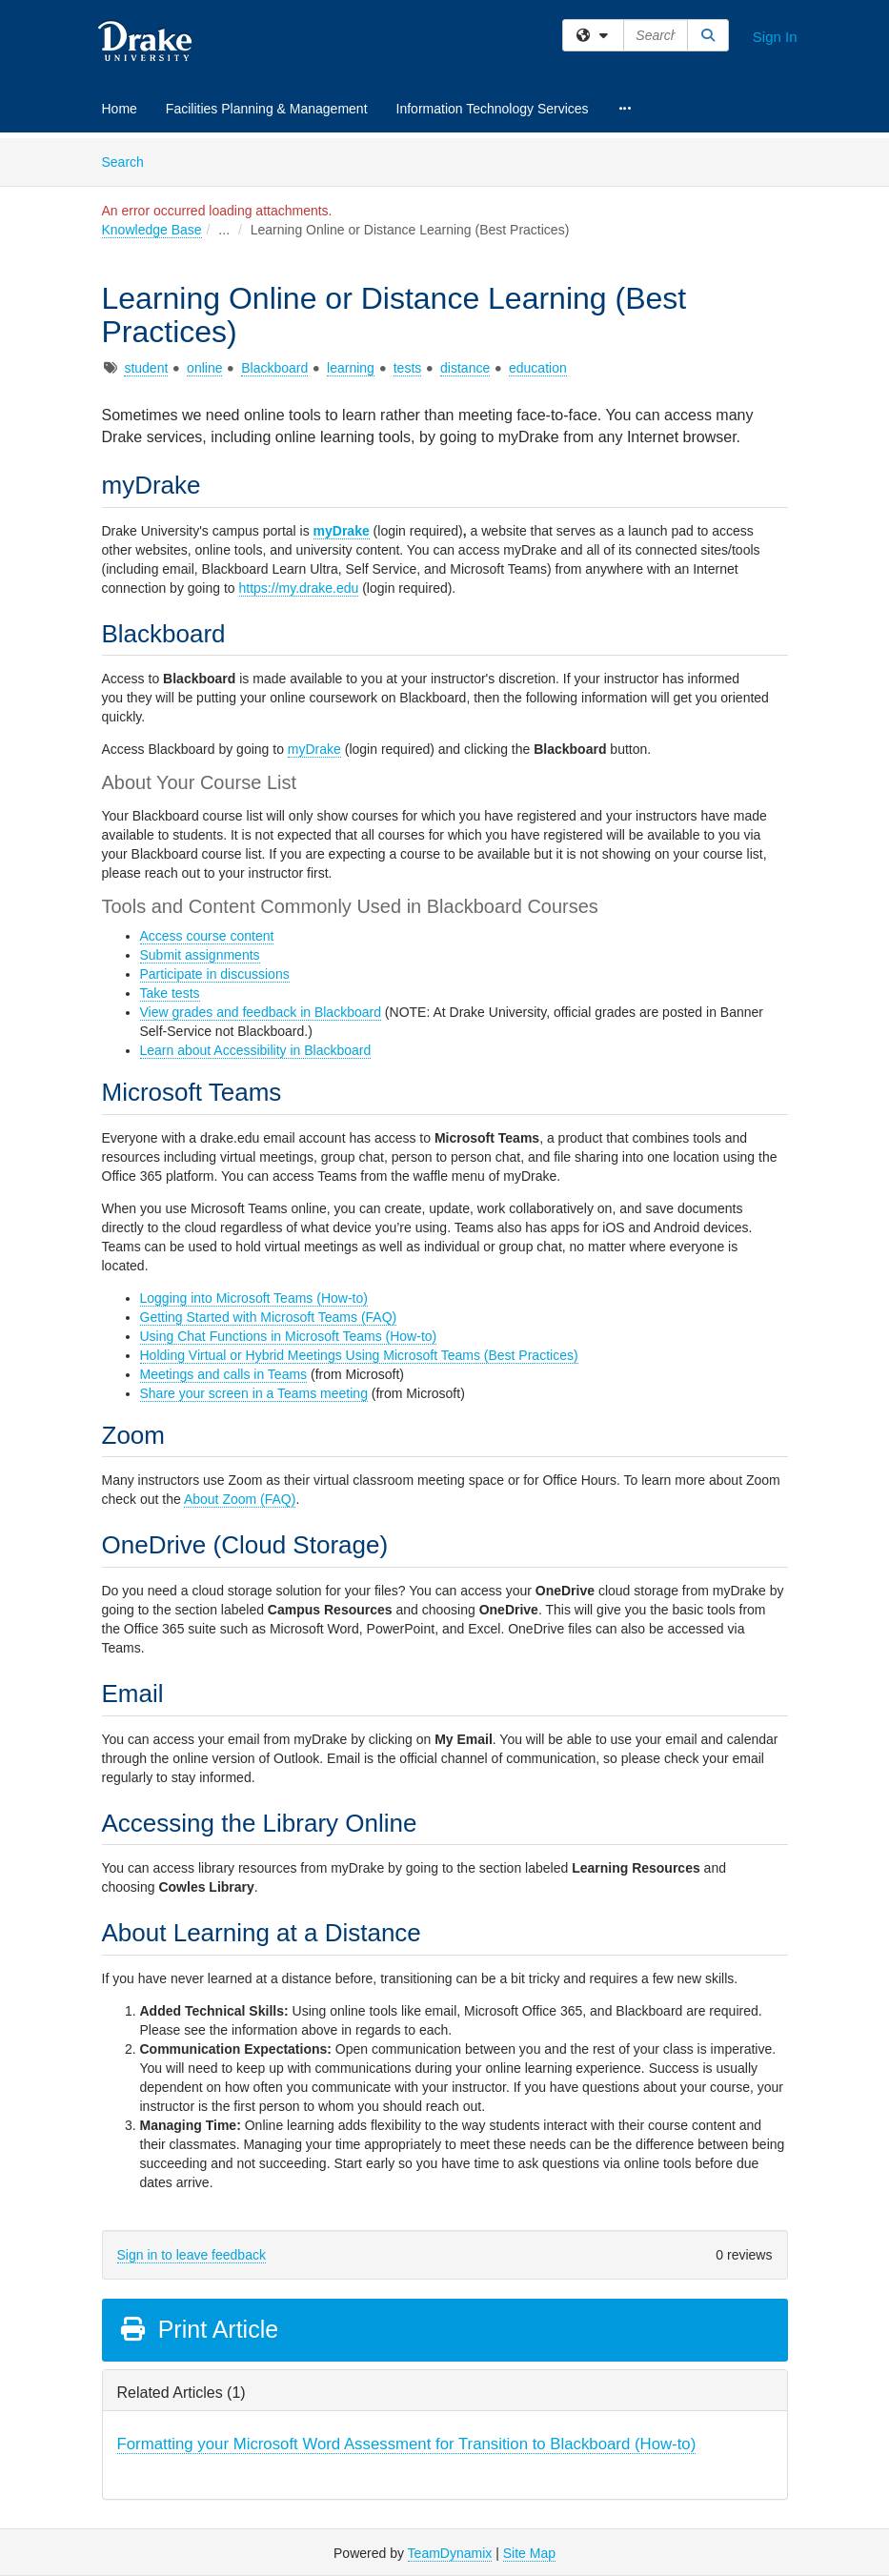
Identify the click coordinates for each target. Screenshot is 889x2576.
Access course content (207, 935)
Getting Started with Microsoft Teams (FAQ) (268, 1317)
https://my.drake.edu (299, 588)
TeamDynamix (450, 2553)
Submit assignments (200, 955)
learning (350, 367)
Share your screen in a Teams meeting (254, 1393)
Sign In (775, 37)
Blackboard (274, 367)
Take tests (170, 993)
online (204, 367)
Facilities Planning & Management (267, 108)
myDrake (341, 530)
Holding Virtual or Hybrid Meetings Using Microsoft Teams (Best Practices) (359, 1355)
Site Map (529, 2553)
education (538, 367)
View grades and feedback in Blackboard (260, 1012)
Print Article (198, 2329)
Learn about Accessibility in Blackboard (256, 1050)
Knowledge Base (152, 229)
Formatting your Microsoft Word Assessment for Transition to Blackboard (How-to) (407, 2444)
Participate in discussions (215, 974)
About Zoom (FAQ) (239, 1499)
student (146, 367)
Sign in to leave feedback (191, 2254)
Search (130, 161)
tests (408, 367)
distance (465, 367)
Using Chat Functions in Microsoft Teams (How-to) (288, 1336)
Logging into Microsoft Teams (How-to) (254, 1298)
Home (119, 108)
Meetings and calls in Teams (224, 1374)
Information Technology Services (492, 108)
